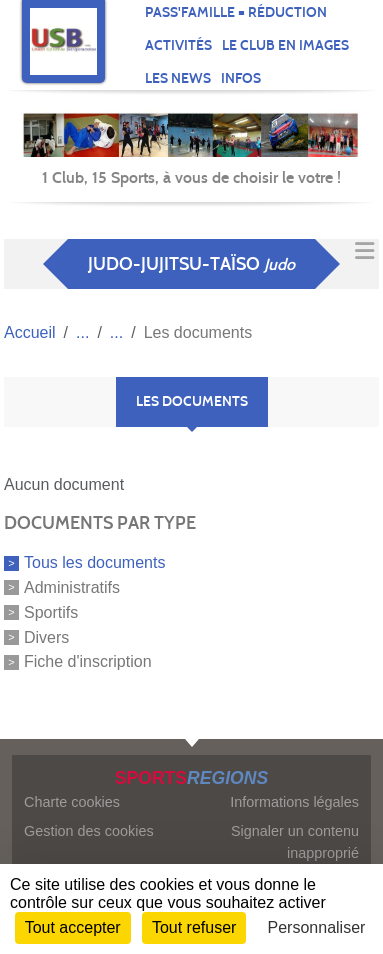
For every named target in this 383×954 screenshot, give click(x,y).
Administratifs (72, 587)
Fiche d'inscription (88, 661)
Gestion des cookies (89, 831)
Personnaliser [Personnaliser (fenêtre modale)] (317, 927)
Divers (46, 636)
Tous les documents (94, 562)
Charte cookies (72, 802)
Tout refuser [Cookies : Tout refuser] (194, 927)
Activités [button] (178, 45)
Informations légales (294, 802)
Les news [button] (178, 78)
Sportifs (51, 612)
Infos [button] (241, 78)
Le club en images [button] (285, 45)
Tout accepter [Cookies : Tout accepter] (73, 927)
